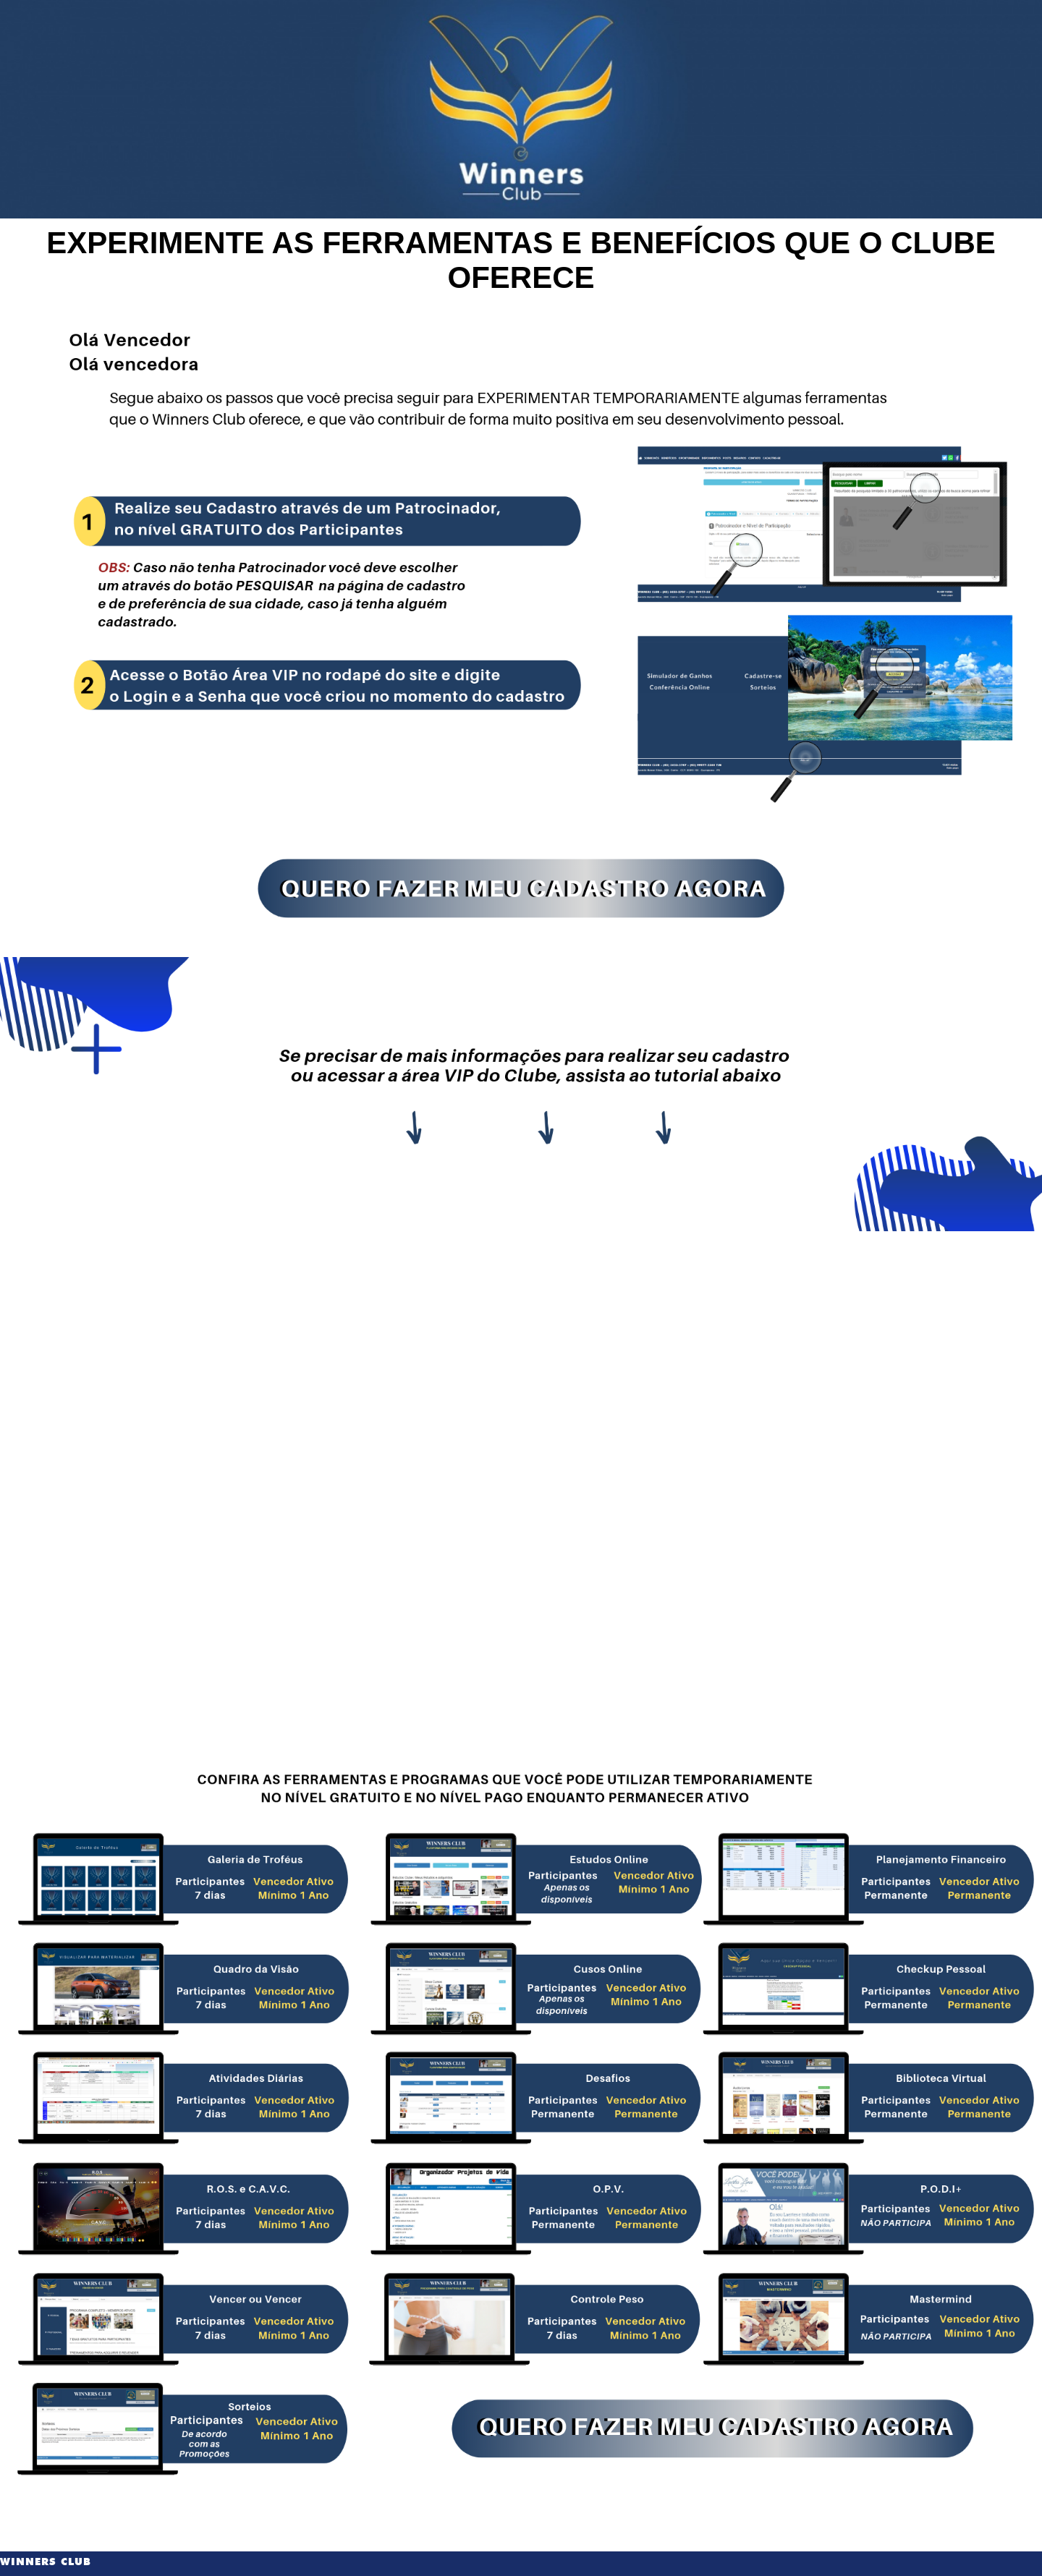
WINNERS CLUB (45, 2561)
